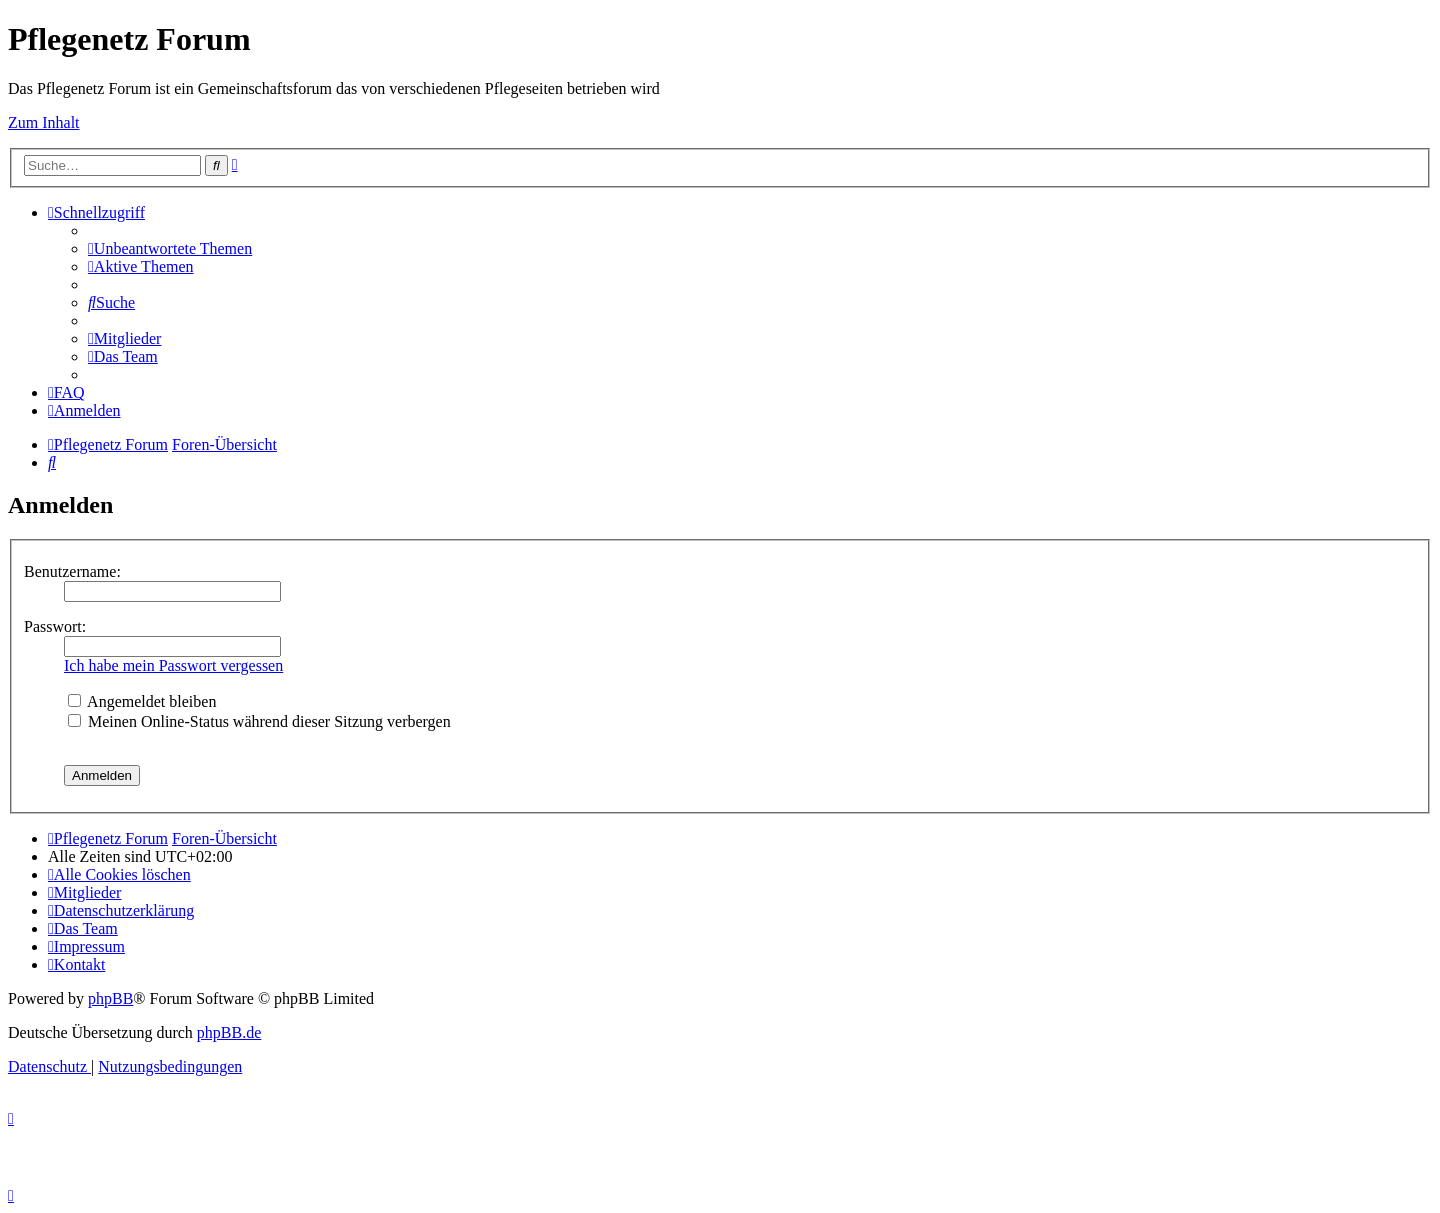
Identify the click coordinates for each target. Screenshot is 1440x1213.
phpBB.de (229, 1032)
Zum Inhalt (44, 122)
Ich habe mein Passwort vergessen (173, 665)
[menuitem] (170, 248)
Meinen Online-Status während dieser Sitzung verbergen (259, 721)
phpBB (110, 998)
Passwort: (55, 626)
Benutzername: (72, 571)
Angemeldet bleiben (142, 701)
